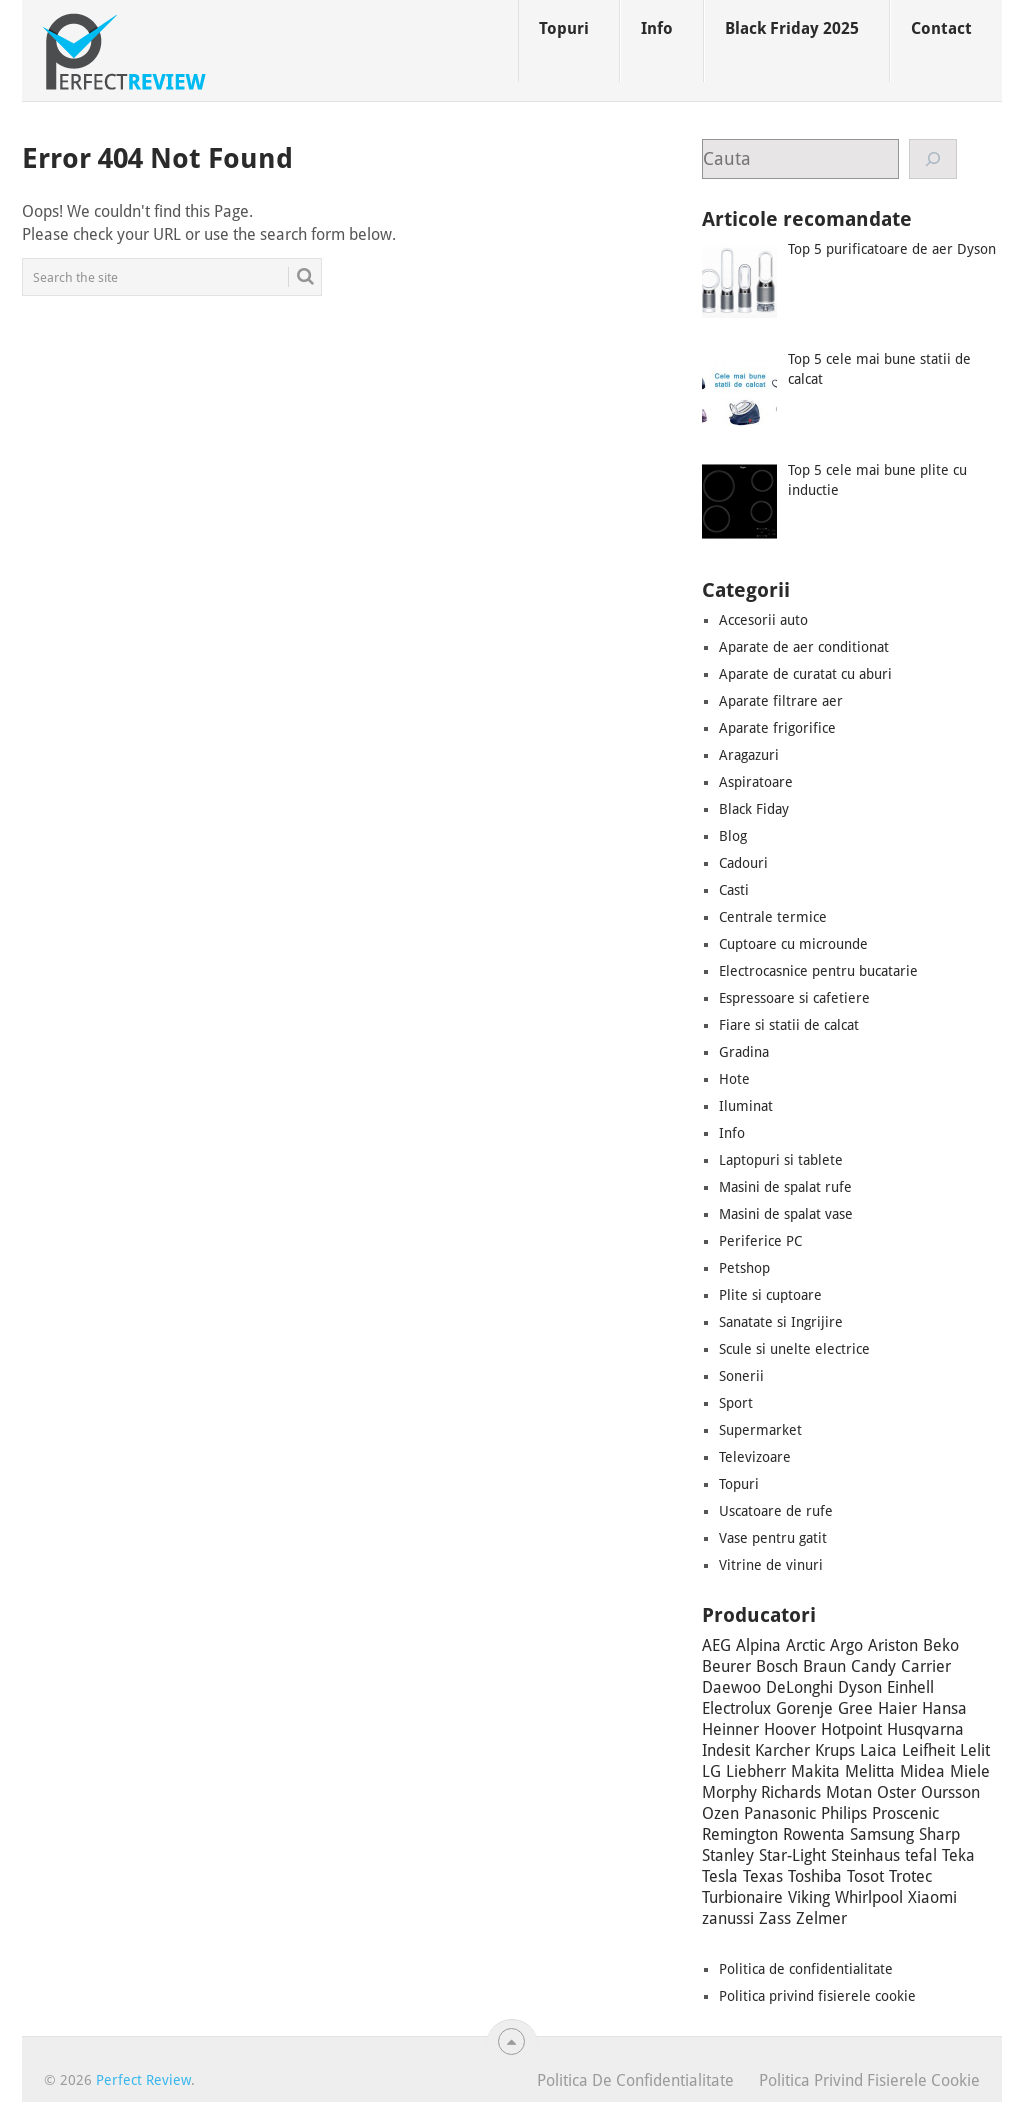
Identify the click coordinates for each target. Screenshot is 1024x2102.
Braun (824, 1666)
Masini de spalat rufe (785, 1187)
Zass (775, 1918)
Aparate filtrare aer (781, 701)
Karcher (782, 1750)
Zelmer (821, 1918)
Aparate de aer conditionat (804, 647)
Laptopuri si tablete (781, 1160)
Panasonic (780, 1813)
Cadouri (743, 863)
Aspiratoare (756, 782)
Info (657, 28)
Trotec (910, 1876)
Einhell (910, 1687)
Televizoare (755, 1457)
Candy (873, 1666)
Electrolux (736, 1708)
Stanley (728, 1855)
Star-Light (792, 1855)
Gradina (744, 1052)
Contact (941, 28)
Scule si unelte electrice (794, 1349)
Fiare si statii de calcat (789, 1025)
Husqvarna (925, 1729)
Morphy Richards (761, 1792)
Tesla (720, 1876)
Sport (736, 1403)
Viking (809, 1897)
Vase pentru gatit (773, 1538)
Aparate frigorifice (777, 728)
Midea (922, 1771)
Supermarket (760, 1430)
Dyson (860, 1687)
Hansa (944, 1708)
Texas (763, 1876)
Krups (835, 1750)
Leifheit (928, 1750)
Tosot (865, 1876)
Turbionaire (742, 1897)
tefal (921, 1855)
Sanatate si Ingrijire (781, 1322)
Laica (878, 1750)
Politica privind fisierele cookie (817, 1996)
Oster (896, 1792)
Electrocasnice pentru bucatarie (818, 971)
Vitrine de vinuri (771, 1565)
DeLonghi (799, 1687)
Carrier (926, 1666)
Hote (734, 1079)
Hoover (790, 1729)
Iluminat (746, 1106)
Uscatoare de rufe (776, 1511)
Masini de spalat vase (786, 1214)
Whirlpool (869, 1897)
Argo (846, 1645)
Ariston (893, 1645)
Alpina (758, 1645)
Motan (849, 1792)
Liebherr (756, 1771)
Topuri (564, 28)
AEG (716, 1645)
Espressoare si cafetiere (794, 998)
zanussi (728, 1918)
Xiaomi (932, 1897)
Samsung (882, 1834)
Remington (740, 1834)
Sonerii (741, 1376)
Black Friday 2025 (792, 28)
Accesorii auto (763, 620)
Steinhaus (865, 1855)
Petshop (744, 1268)
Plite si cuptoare (770, 1295)
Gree (855, 1708)
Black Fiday (754, 809)
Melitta (870, 1771)
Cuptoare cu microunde (793, 944)
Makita (815, 1771)
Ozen (720, 1813)
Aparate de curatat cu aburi (805, 674)
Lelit (975, 1750)
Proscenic (905, 1813)
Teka (958, 1855)
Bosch (777, 1666)
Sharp (939, 1834)
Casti (734, 890)
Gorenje (804, 1708)
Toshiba (815, 1876)
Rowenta (814, 1834)
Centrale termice (773, 917)
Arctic (805, 1645)
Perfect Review (143, 2080)
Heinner (730, 1729)
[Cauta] (933, 159)
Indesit (726, 1750)
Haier (897, 1708)
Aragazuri (749, 755)
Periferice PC (760, 1241)
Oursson (950, 1792)
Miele (970, 1771)
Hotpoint (851, 1729)
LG (711, 1771)
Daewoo (731, 1687)
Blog (733, 836)
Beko (941, 1645)
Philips (844, 1813)
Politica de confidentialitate (806, 1969)
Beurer (726, 1666)
